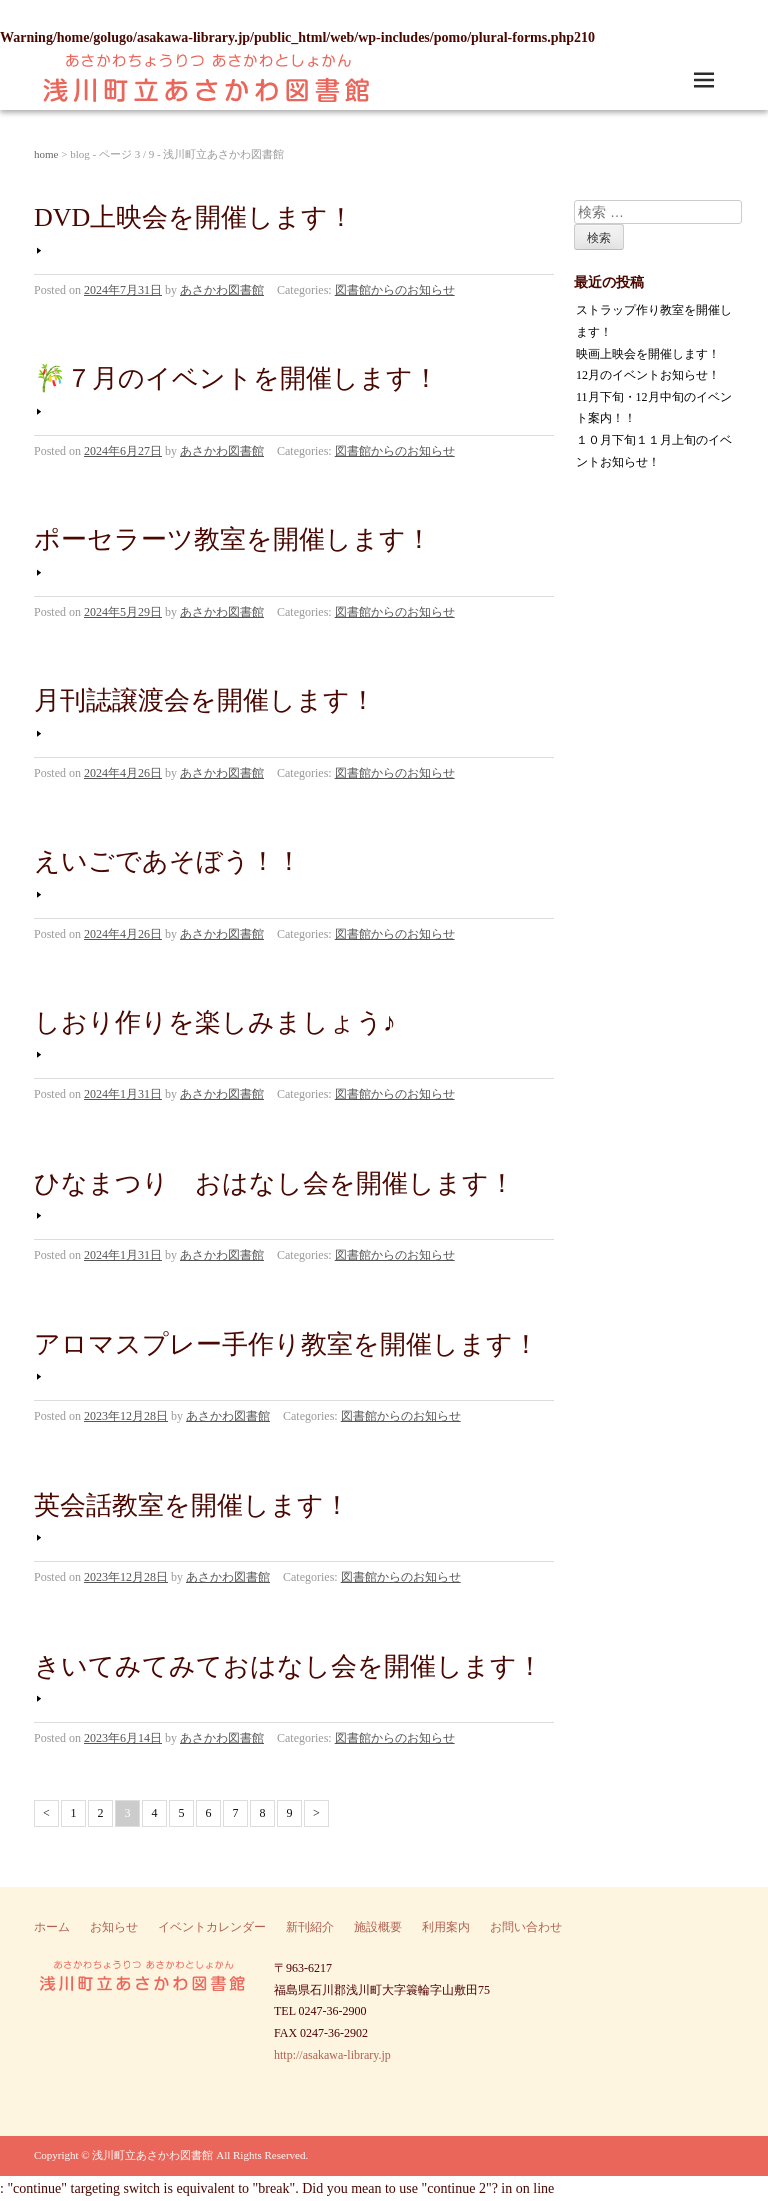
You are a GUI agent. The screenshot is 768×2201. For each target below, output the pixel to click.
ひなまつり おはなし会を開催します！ (274, 1183)
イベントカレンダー (212, 1927)
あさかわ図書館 (222, 290)
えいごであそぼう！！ (168, 861)
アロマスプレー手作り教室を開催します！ (286, 1344)
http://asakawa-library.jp (332, 2055)
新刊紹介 (310, 1927)
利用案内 (446, 1927)
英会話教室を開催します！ (192, 1505)
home (46, 154)
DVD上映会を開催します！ (194, 217)
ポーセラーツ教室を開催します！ (233, 539)
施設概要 (378, 1927)
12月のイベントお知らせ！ (648, 375)
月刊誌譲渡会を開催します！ (205, 700)
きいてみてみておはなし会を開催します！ (288, 1666)
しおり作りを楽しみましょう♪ (215, 1022)
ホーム (52, 1927)
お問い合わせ (526, 1927)
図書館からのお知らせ (395, 290)
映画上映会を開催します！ (648, 354)
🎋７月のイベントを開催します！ (236, 378)
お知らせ (114, 1927)
